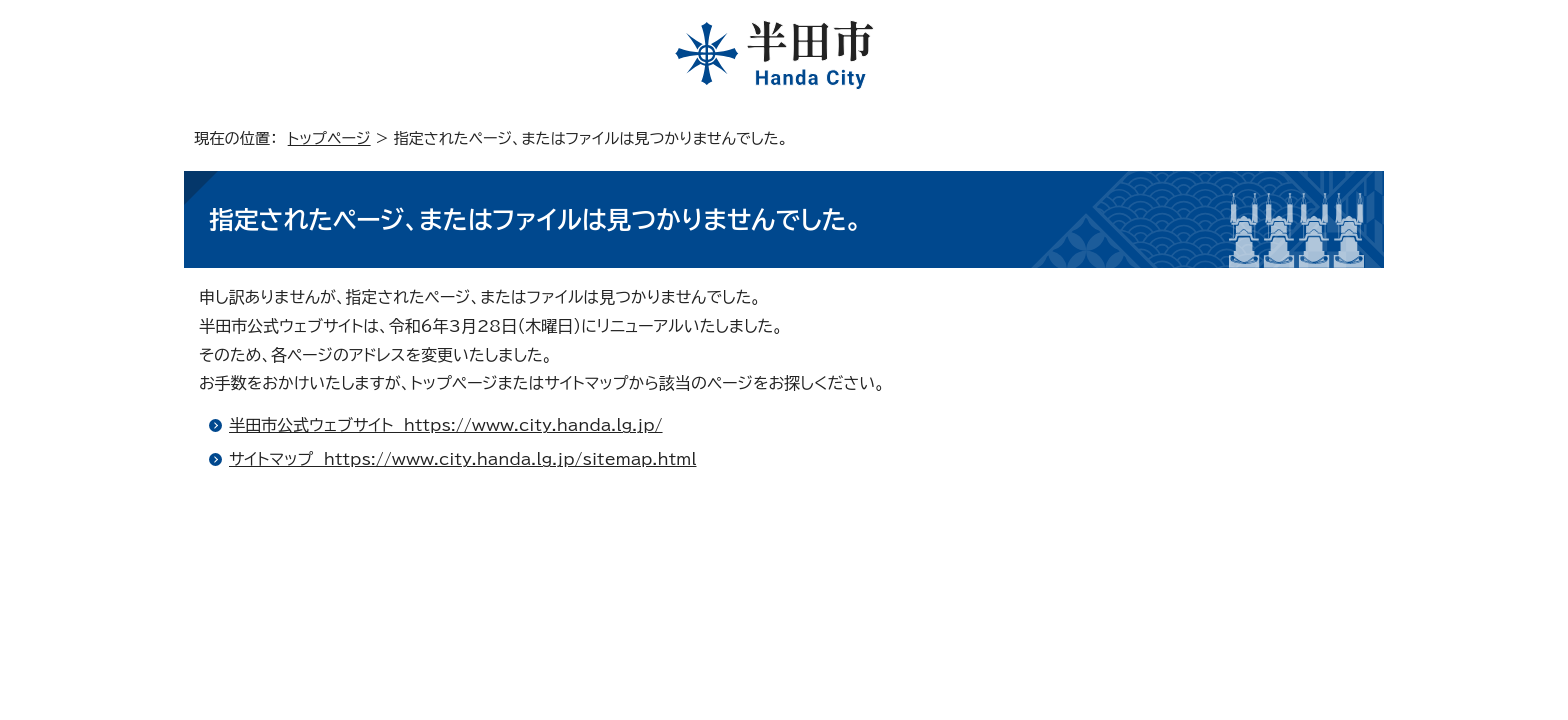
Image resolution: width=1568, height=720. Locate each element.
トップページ (329, 138)
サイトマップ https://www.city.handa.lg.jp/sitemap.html (462, 459)
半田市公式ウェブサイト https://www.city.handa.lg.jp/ (446, 425)
